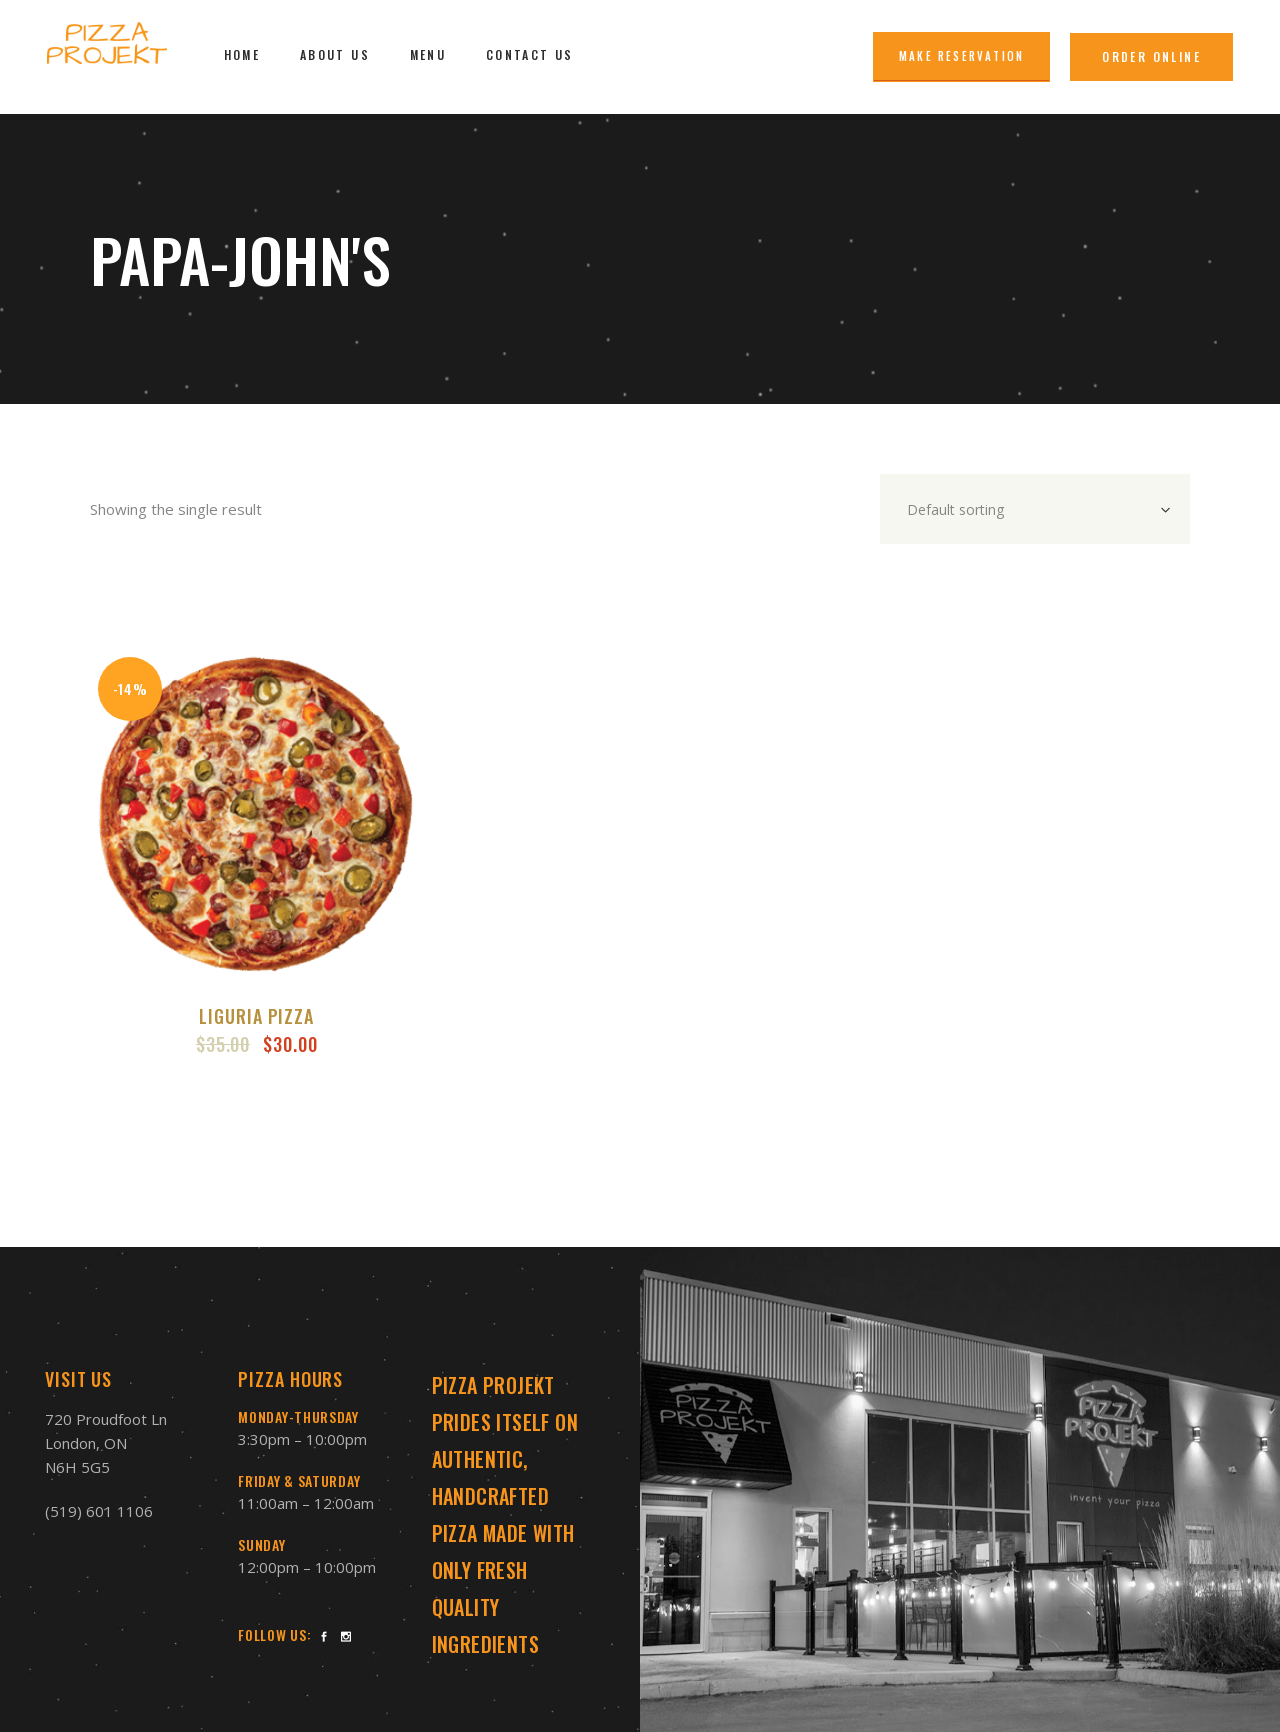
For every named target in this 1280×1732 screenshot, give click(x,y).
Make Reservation (961, 56)
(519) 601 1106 (99, 1511)
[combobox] (1035, 509)
